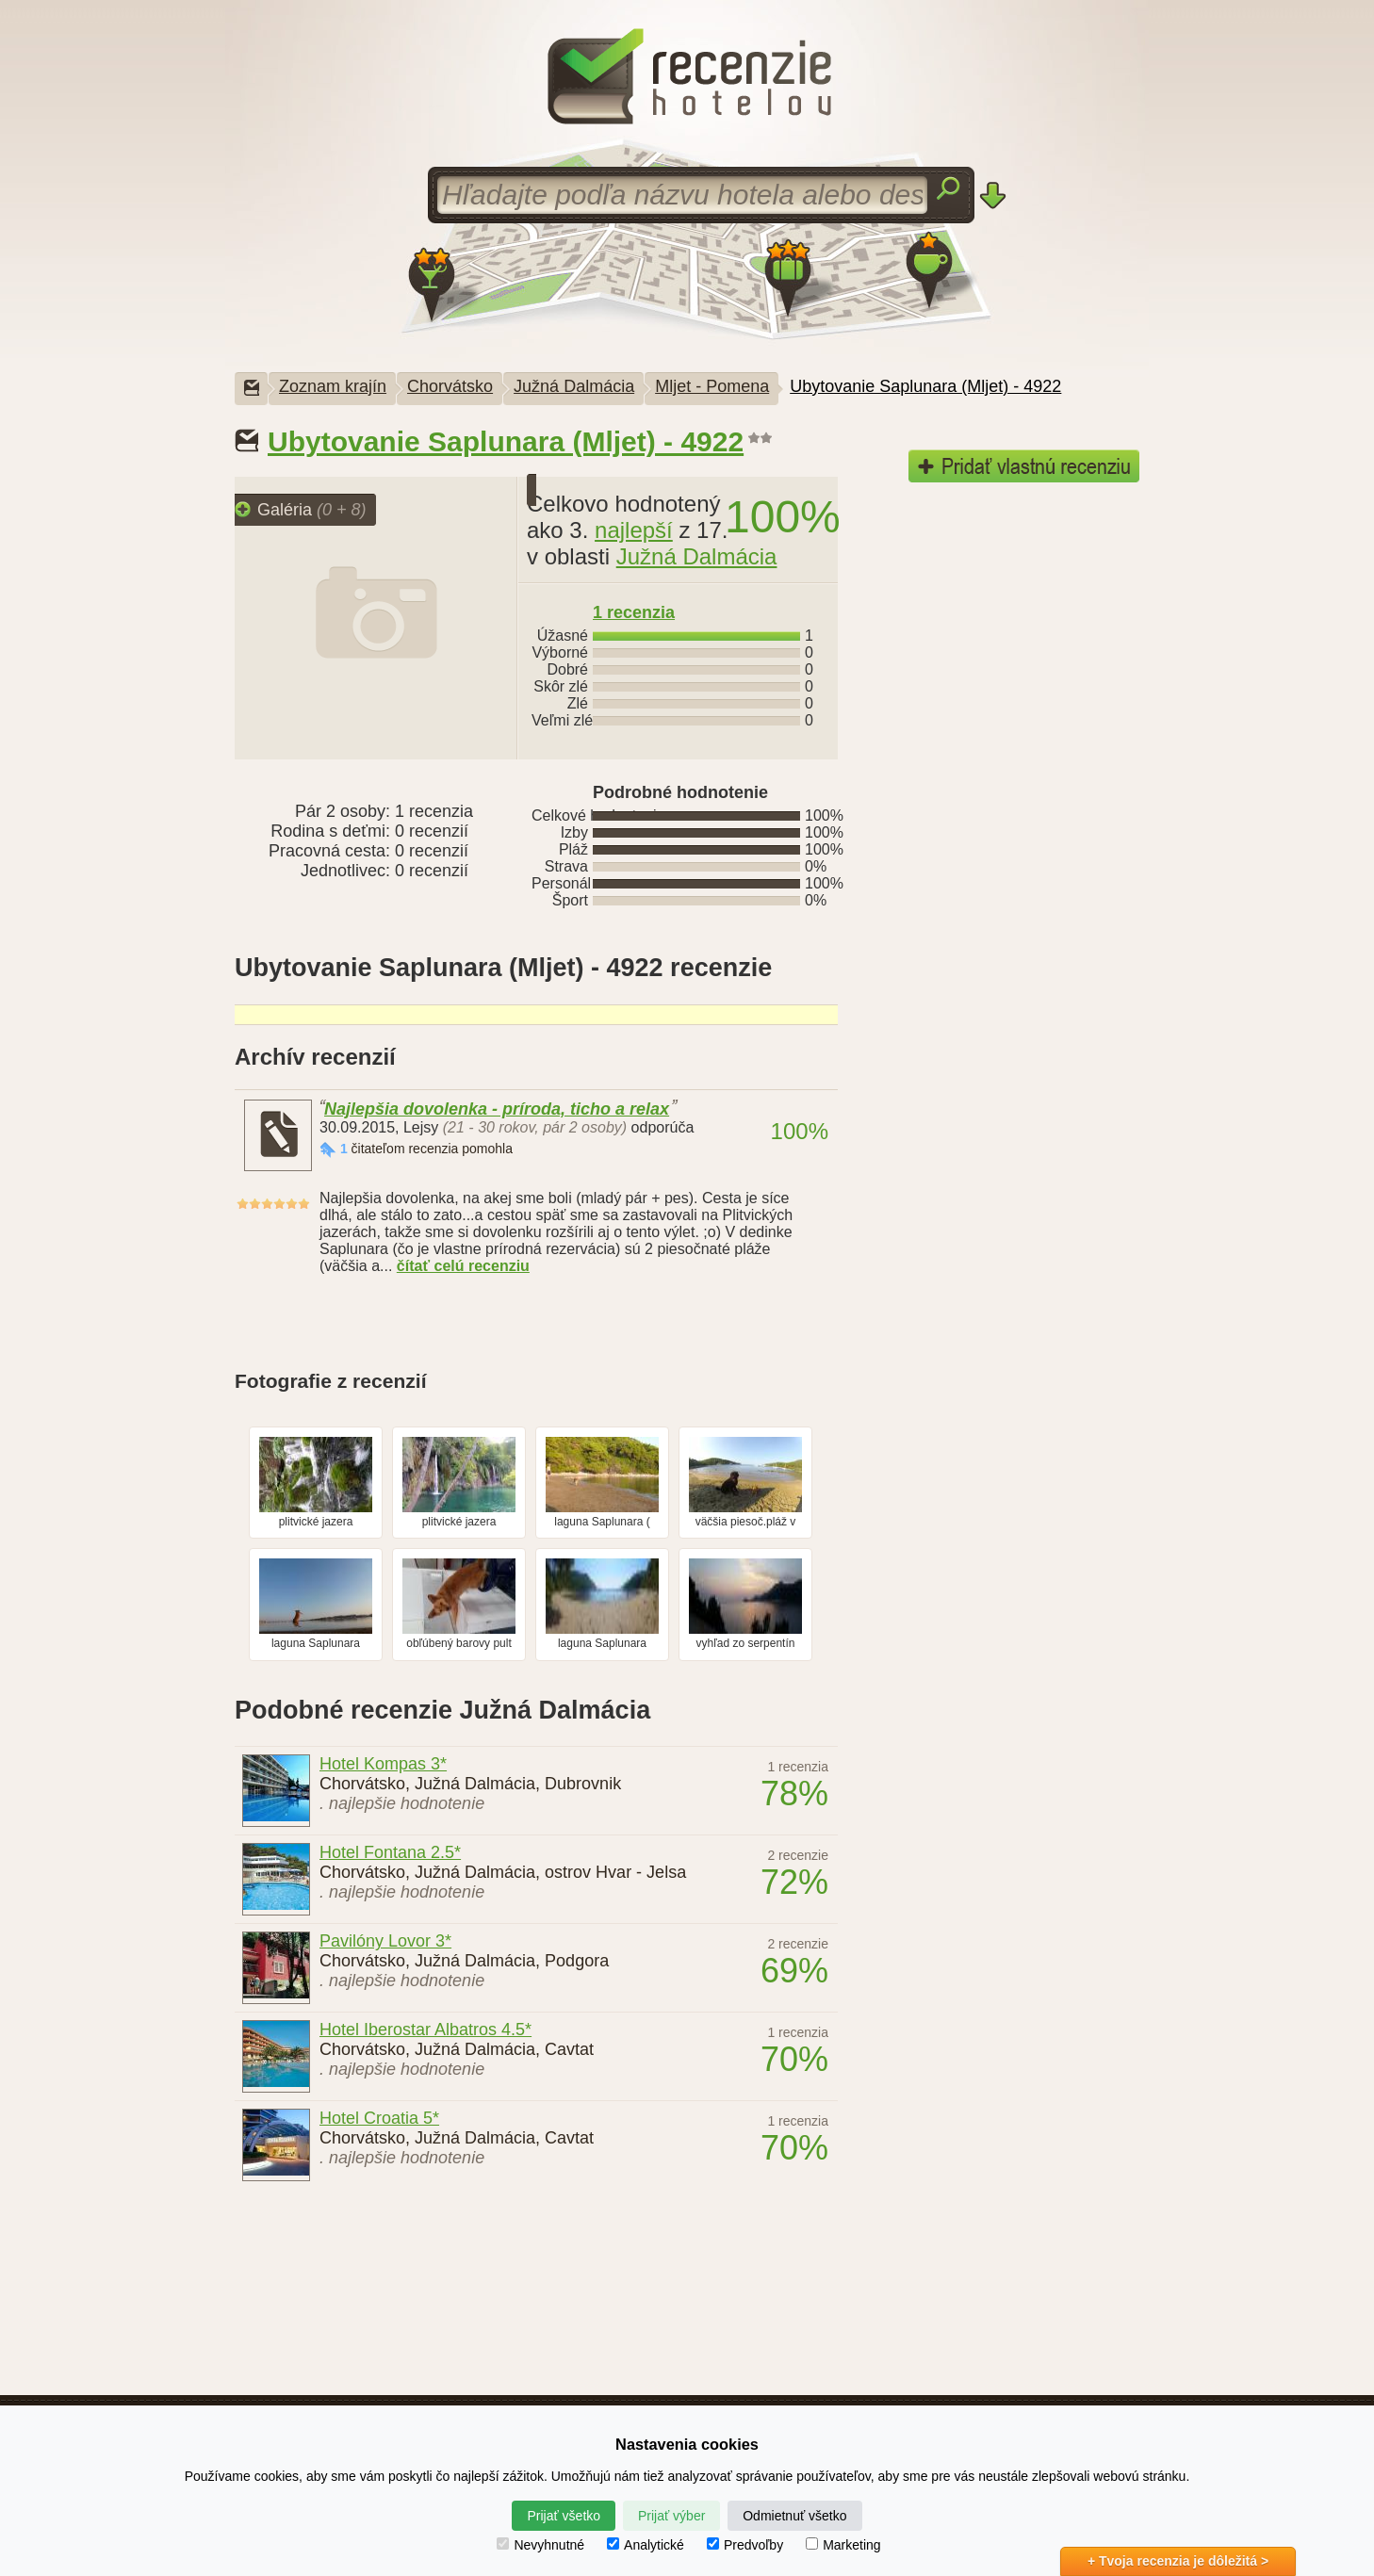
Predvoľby (745, 2544)
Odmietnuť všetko (794, 2515)
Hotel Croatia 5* (379, 2118)
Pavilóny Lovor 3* (385, 1941)
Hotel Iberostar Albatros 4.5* (425, 2029)
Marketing (843, 2544)
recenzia (634, 612)
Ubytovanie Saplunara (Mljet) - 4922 (925, 386)
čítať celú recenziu (463, 1266)
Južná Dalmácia (574, 386)
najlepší (634, 530)
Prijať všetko (563, 2515)
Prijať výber (671, 2515)
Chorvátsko (450, 386)
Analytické (645, 2544)
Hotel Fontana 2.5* (390, 1852)
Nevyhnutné (540, 2544)
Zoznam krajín (332, 386)
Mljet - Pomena (712, 386)
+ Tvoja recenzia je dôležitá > (1178, 2560)
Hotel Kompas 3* (383, 1763)
